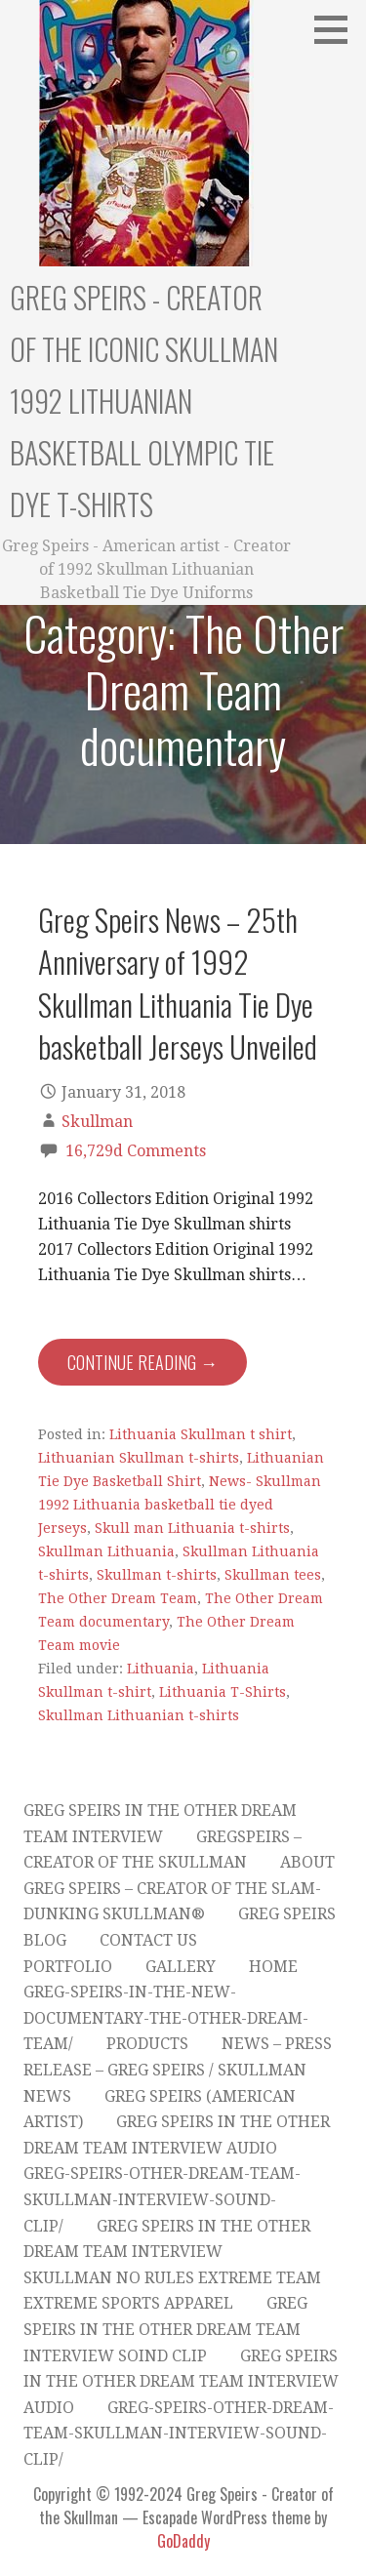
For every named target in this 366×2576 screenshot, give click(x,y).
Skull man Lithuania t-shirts (192, 1528)
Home (273, 1966)
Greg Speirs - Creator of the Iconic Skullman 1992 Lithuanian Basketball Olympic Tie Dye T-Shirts (144, 400)
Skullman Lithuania (106, 1551)
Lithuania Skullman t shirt (200, 1434)
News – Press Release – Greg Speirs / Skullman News (177, 2069)
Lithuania (160, 1668)
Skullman (97, 1121)
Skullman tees (272, 1575)
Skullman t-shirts (157, 1575)
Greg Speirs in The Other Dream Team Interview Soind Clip (165, 2329)
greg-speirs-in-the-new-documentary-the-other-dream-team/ (165, 2018)
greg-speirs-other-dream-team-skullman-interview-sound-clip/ (162, 2199)
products (147, 2043)
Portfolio (67, 1966)
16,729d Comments (135, 1151)
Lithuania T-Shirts (222, 1692)
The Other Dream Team (117, 1598)
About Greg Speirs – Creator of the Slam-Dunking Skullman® (179, 1888)
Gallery (180, 1966)
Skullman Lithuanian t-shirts (138, 1715)
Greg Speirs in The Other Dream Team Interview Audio (181, 2382)
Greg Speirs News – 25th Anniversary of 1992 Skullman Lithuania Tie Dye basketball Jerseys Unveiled (177, 982)
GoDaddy (183, 2541)
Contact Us (148, 1940)
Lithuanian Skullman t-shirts (138, 1458)
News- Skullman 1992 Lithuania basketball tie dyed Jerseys (179, 1504)
